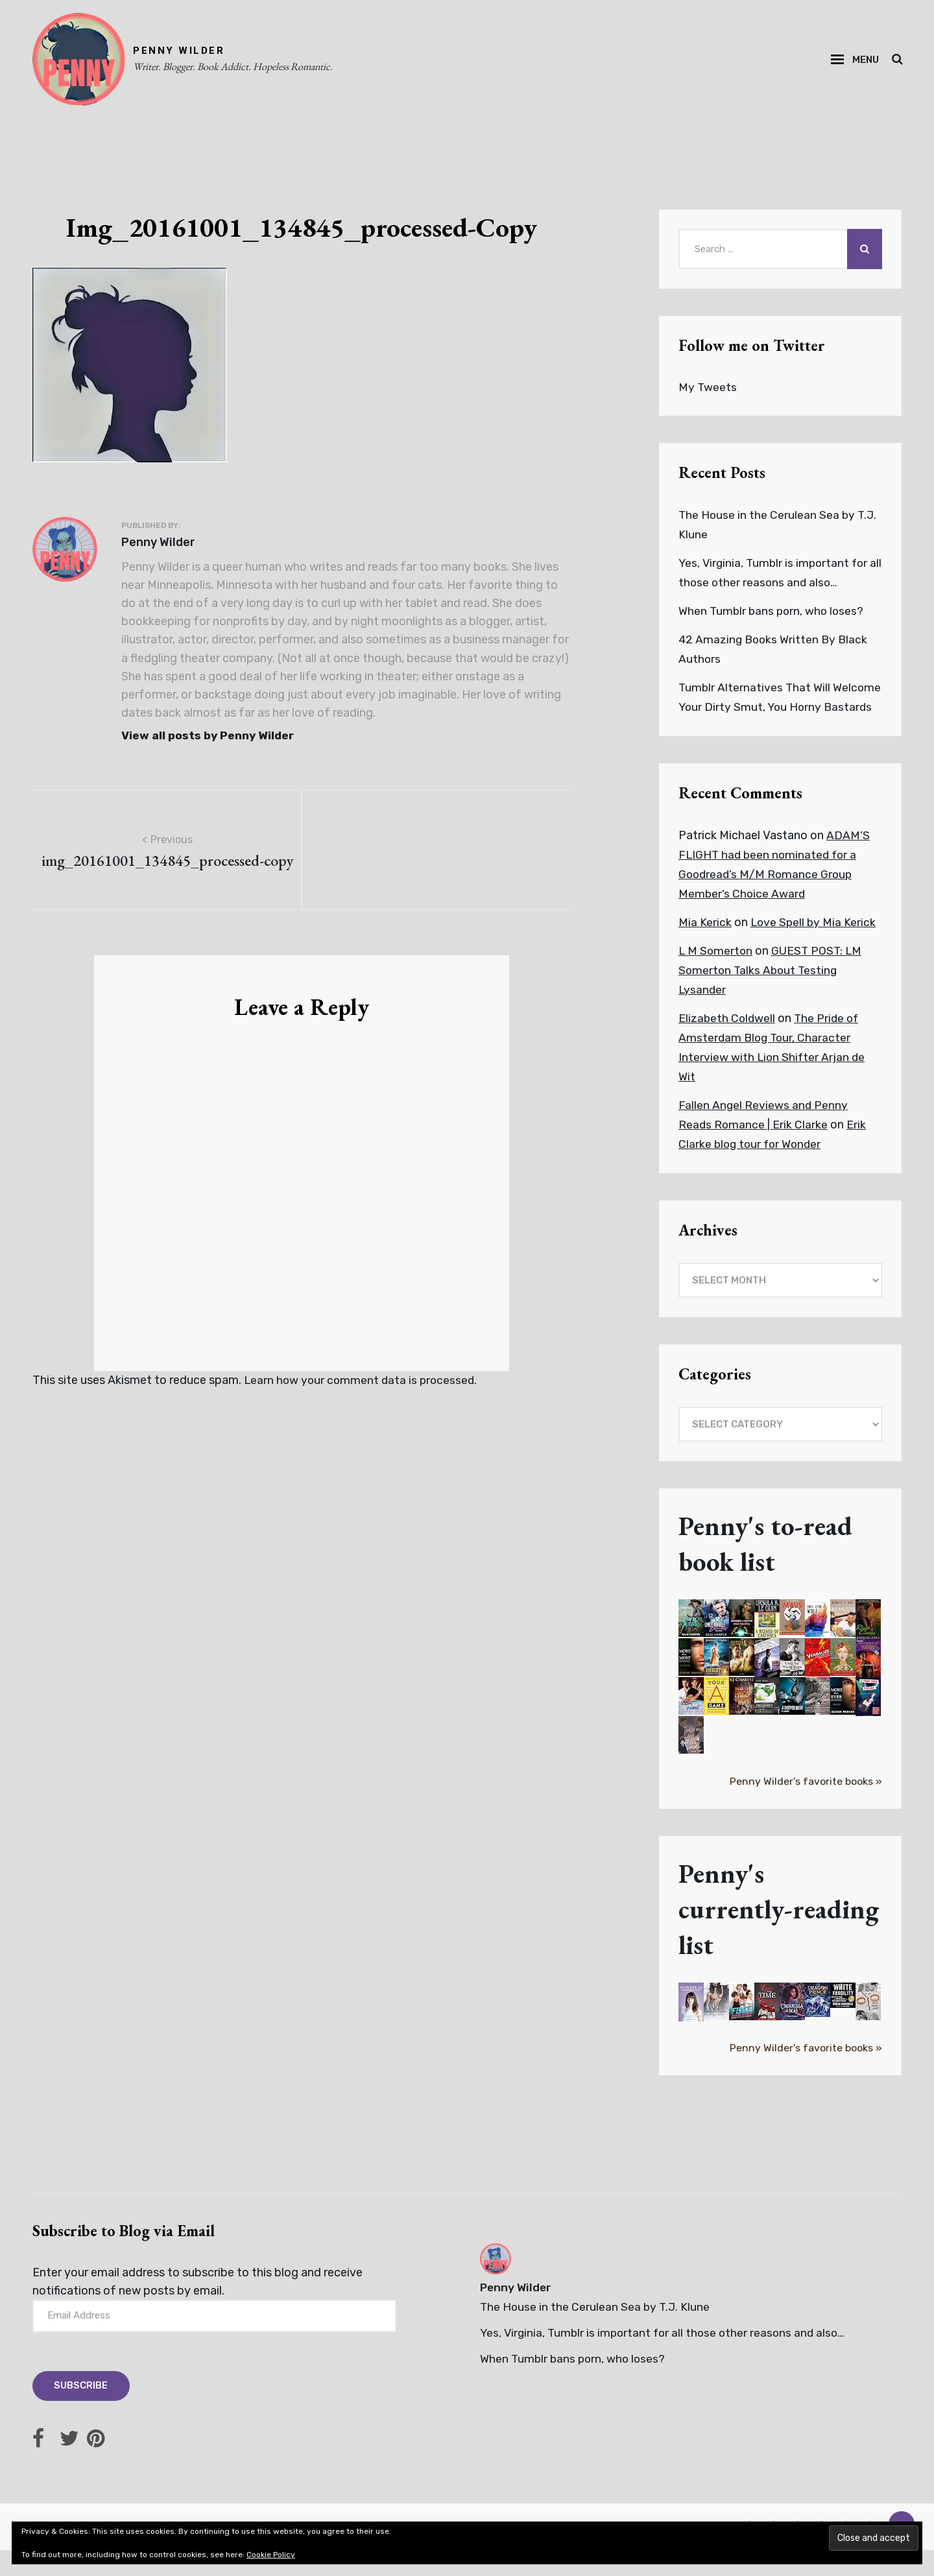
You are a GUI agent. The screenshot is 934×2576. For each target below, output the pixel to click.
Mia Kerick (705, 946)
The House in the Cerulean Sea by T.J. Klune (596, 2331)
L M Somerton (716, 975)
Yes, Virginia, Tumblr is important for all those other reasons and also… (666, 2357)
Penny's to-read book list (766, 1567)
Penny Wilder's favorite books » (805, 1805)
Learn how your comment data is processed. (363, 1384)
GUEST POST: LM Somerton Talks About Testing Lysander (771, 994)
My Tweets (707, 392)
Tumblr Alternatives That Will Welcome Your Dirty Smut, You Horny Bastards (776, 711)
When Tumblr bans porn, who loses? (773, 615)
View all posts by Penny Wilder (209, 740)
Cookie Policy (270, 2554)
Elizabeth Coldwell (727, 1042)
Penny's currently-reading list (779, 1932)
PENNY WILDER (183, 53)
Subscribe (82, 2412)
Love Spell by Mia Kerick (814, 946)
